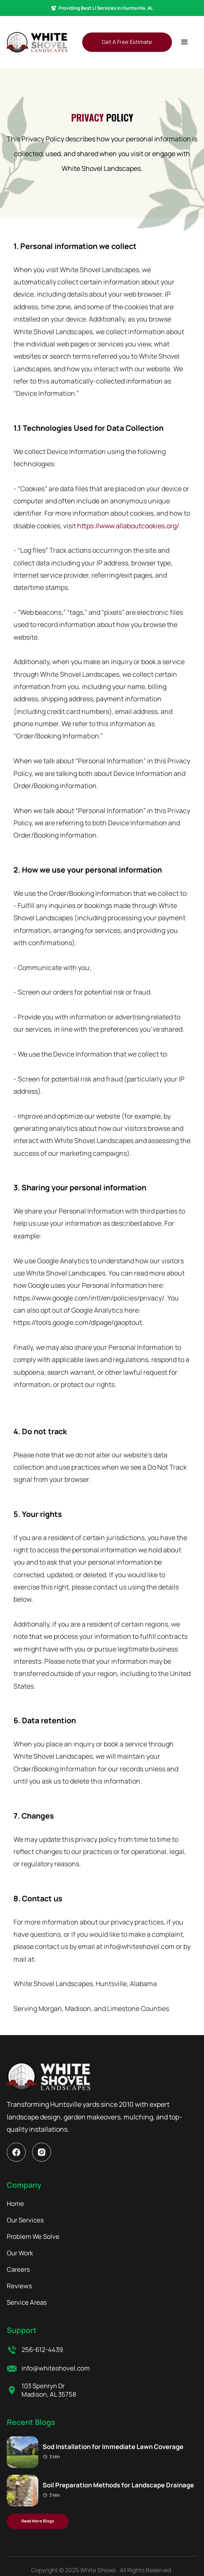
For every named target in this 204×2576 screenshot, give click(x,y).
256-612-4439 (42, 2350)
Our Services (25, 2220)
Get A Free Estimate (127, 42)
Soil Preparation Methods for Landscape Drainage (118, 2485)
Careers (18, 2269)
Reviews (19, 2286)
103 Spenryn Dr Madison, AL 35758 (48, 2390)
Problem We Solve (33, 2237)
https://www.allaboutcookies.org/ (128, 525)
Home (15, 2204)
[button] (184, 42)
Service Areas (27, 2302)
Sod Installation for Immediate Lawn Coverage (113, 2447)
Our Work (20, 2253)
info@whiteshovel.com (55, 2368)
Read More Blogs (37, 2521)
